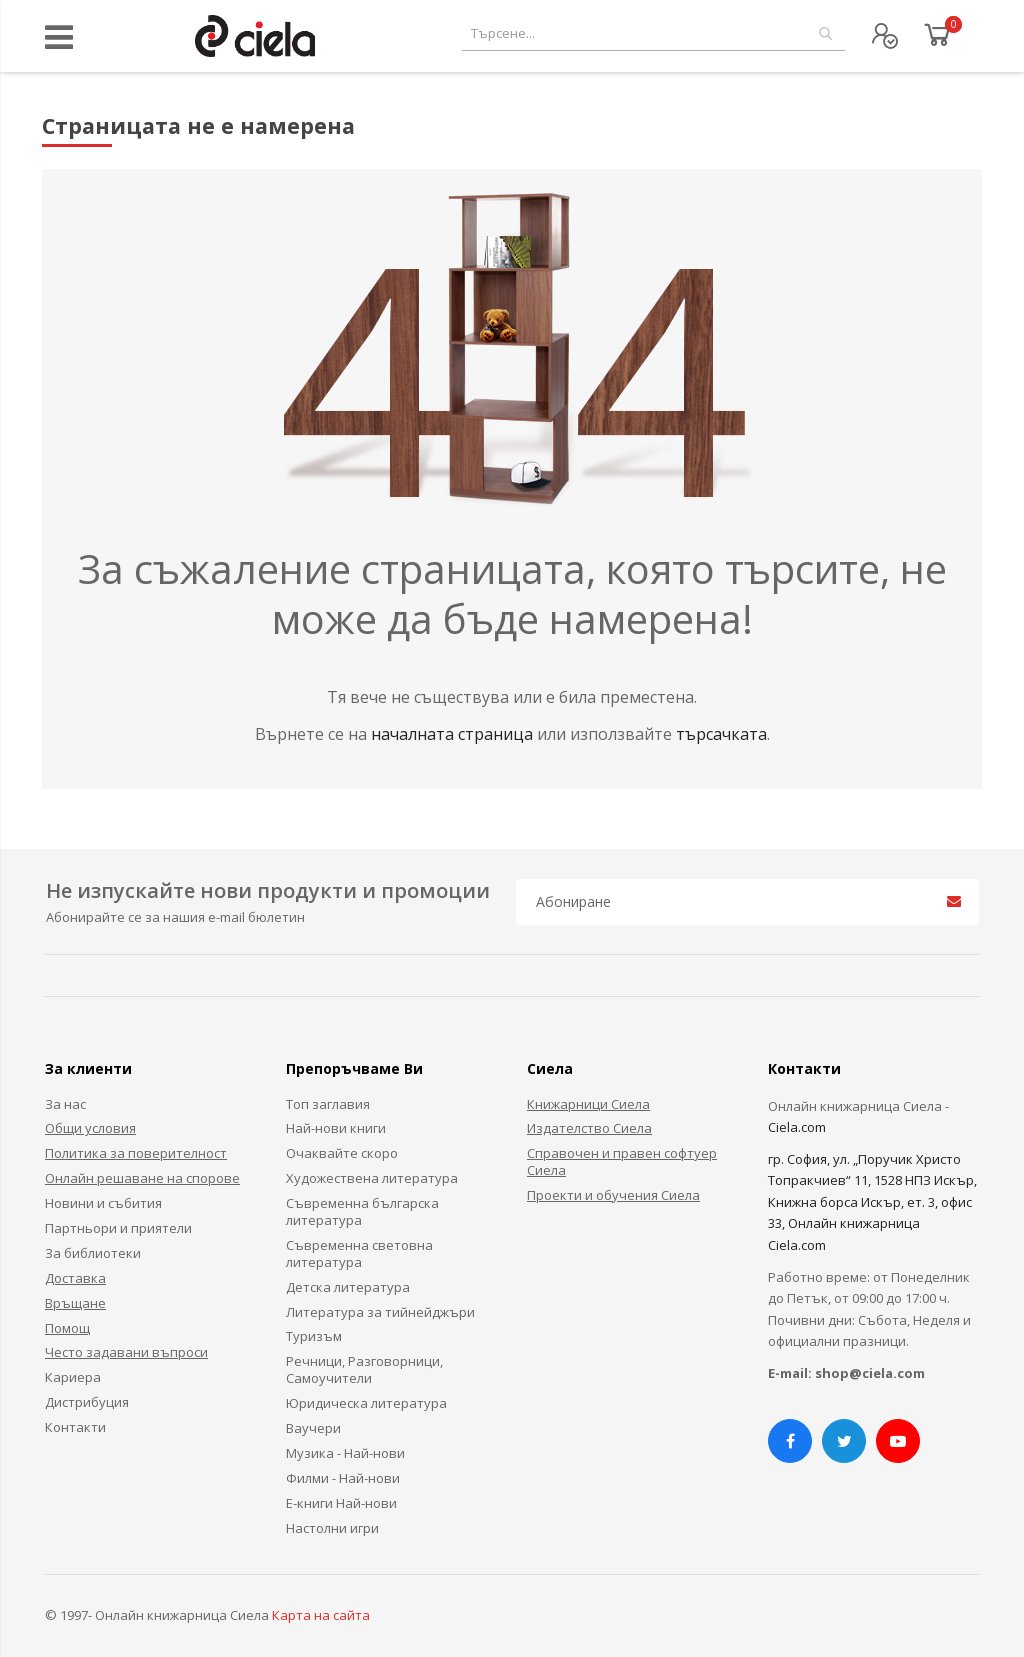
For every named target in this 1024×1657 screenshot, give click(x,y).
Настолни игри (332, 1528)
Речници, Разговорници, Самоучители (364, 1369)
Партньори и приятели (118, 1228)
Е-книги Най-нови (341, 1503)
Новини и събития (103, 1203)
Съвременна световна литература (359, 1253)
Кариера (73, 1377)
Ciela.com (797, 1127)
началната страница (454, 734)
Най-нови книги (336, 1128)
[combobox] (653, 33)
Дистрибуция (87, 1402)
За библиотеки (93, 1253)
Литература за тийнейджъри (380, 1312)
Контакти (75, 1427)
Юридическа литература (366, 1403)
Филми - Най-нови (343, 1478)
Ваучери (313, 1428)
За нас (65, 1104)
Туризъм (314, 1336)
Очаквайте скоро (342, 1153)
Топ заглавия (328, 1104)
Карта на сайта (321, 1615)
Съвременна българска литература (362, 1211)
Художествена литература (372, 1178)
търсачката (721, 734)
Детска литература (348, 1287)
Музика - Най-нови (345, 1453)
